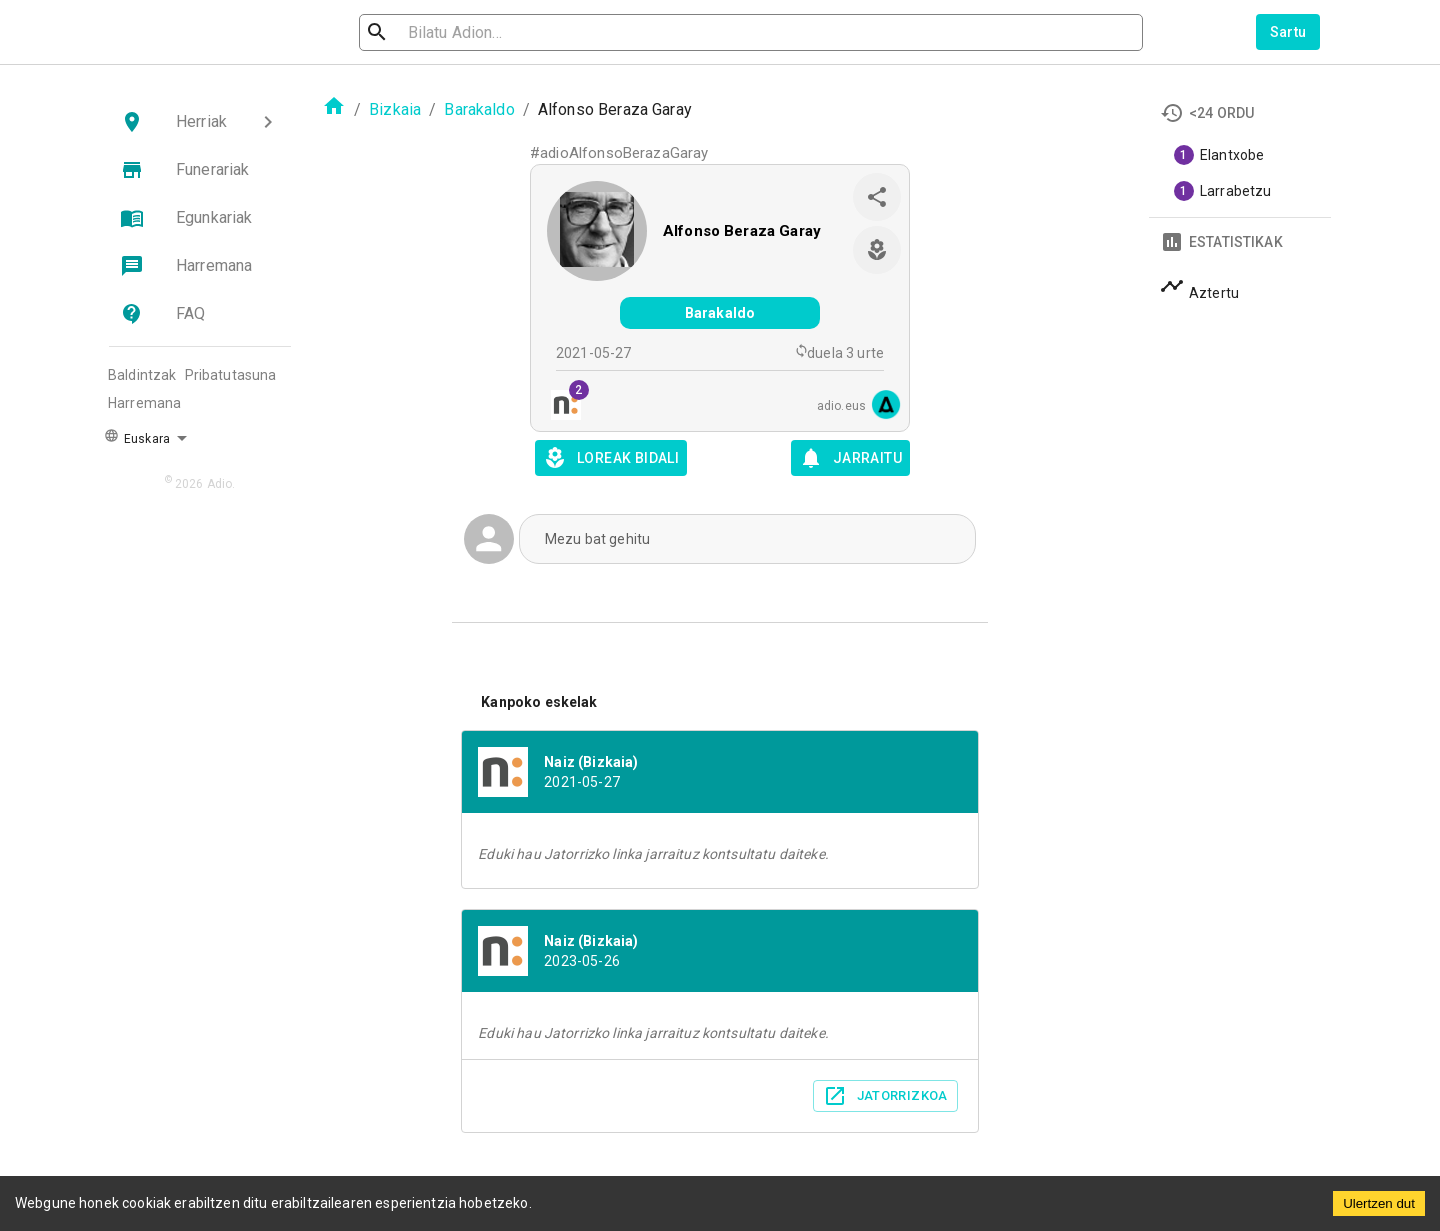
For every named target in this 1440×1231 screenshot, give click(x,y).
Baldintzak (142, 375)
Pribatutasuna (231, 375)
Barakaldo (479, 109)
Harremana (144, 403)
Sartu (1288, 32)
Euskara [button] (137, 437)
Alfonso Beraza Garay (742, 231)
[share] (877, 197)
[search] (466, 32)
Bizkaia (395, 109)
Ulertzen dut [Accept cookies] (1379, 1203)
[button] (200, 122)
